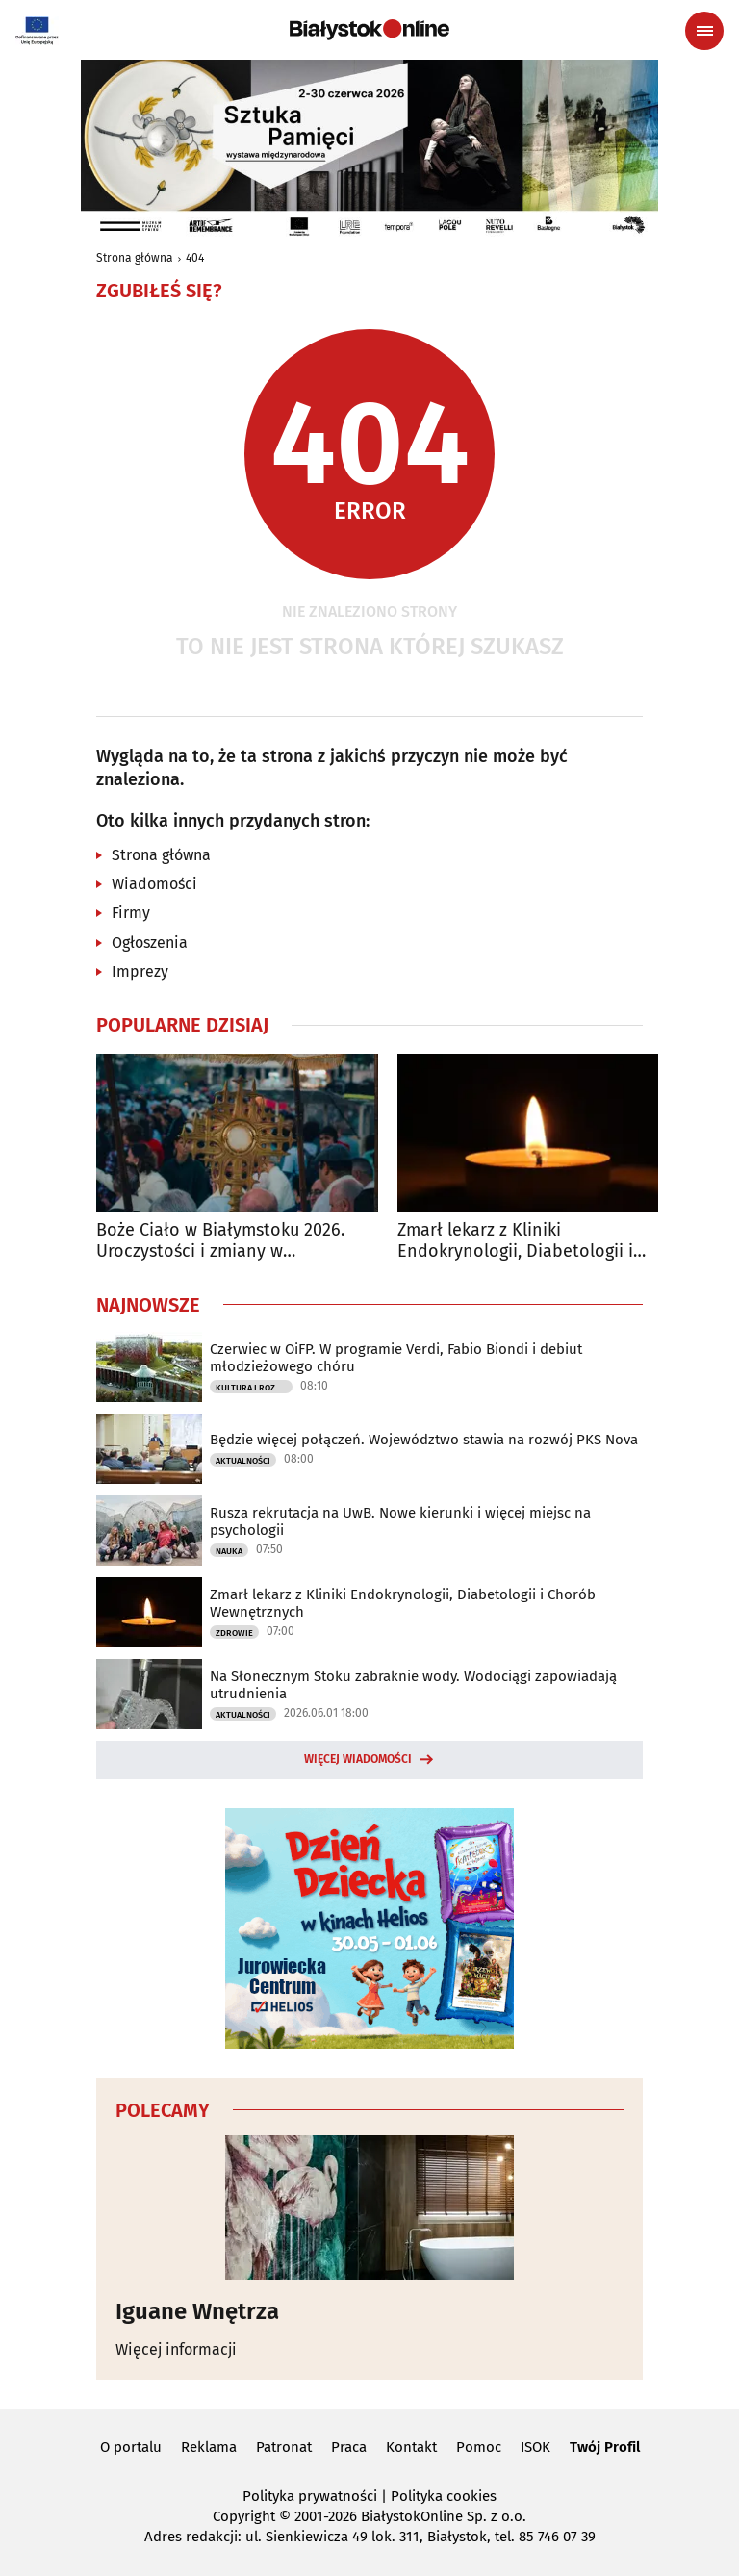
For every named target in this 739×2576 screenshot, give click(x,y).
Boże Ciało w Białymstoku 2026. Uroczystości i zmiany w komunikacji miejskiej (220, 1241)
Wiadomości (154, 884)
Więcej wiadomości (358, 1759)
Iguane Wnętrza (197, 2311)
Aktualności (243, 1461)
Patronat (284, 2447)
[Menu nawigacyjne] (704, 31)
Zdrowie (234, 1633)
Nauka (229, 1551)
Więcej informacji (176, 2349)
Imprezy (140, 971)
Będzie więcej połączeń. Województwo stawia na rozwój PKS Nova (424, 1439)
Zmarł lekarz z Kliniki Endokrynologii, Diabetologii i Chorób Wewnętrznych (515, 1241)
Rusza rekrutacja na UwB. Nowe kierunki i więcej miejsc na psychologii (400, 1521)
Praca (349, 2447)
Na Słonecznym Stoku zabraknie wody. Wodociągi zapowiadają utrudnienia (413, 1685)
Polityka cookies (444, 2496)
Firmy (131, 913)
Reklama (209, 2447)
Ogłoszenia (150, 942)
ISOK (535, 2447)
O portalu (131, 2447)
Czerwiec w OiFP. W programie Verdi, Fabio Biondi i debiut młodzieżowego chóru (396, 1357)
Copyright (244, 2516)
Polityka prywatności (309, 2496)
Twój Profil (605, 2447)
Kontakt (411, 2447)
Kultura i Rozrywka (254, 1387)
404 (195, 258)
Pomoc (478, 2447)
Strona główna (134, 258)
